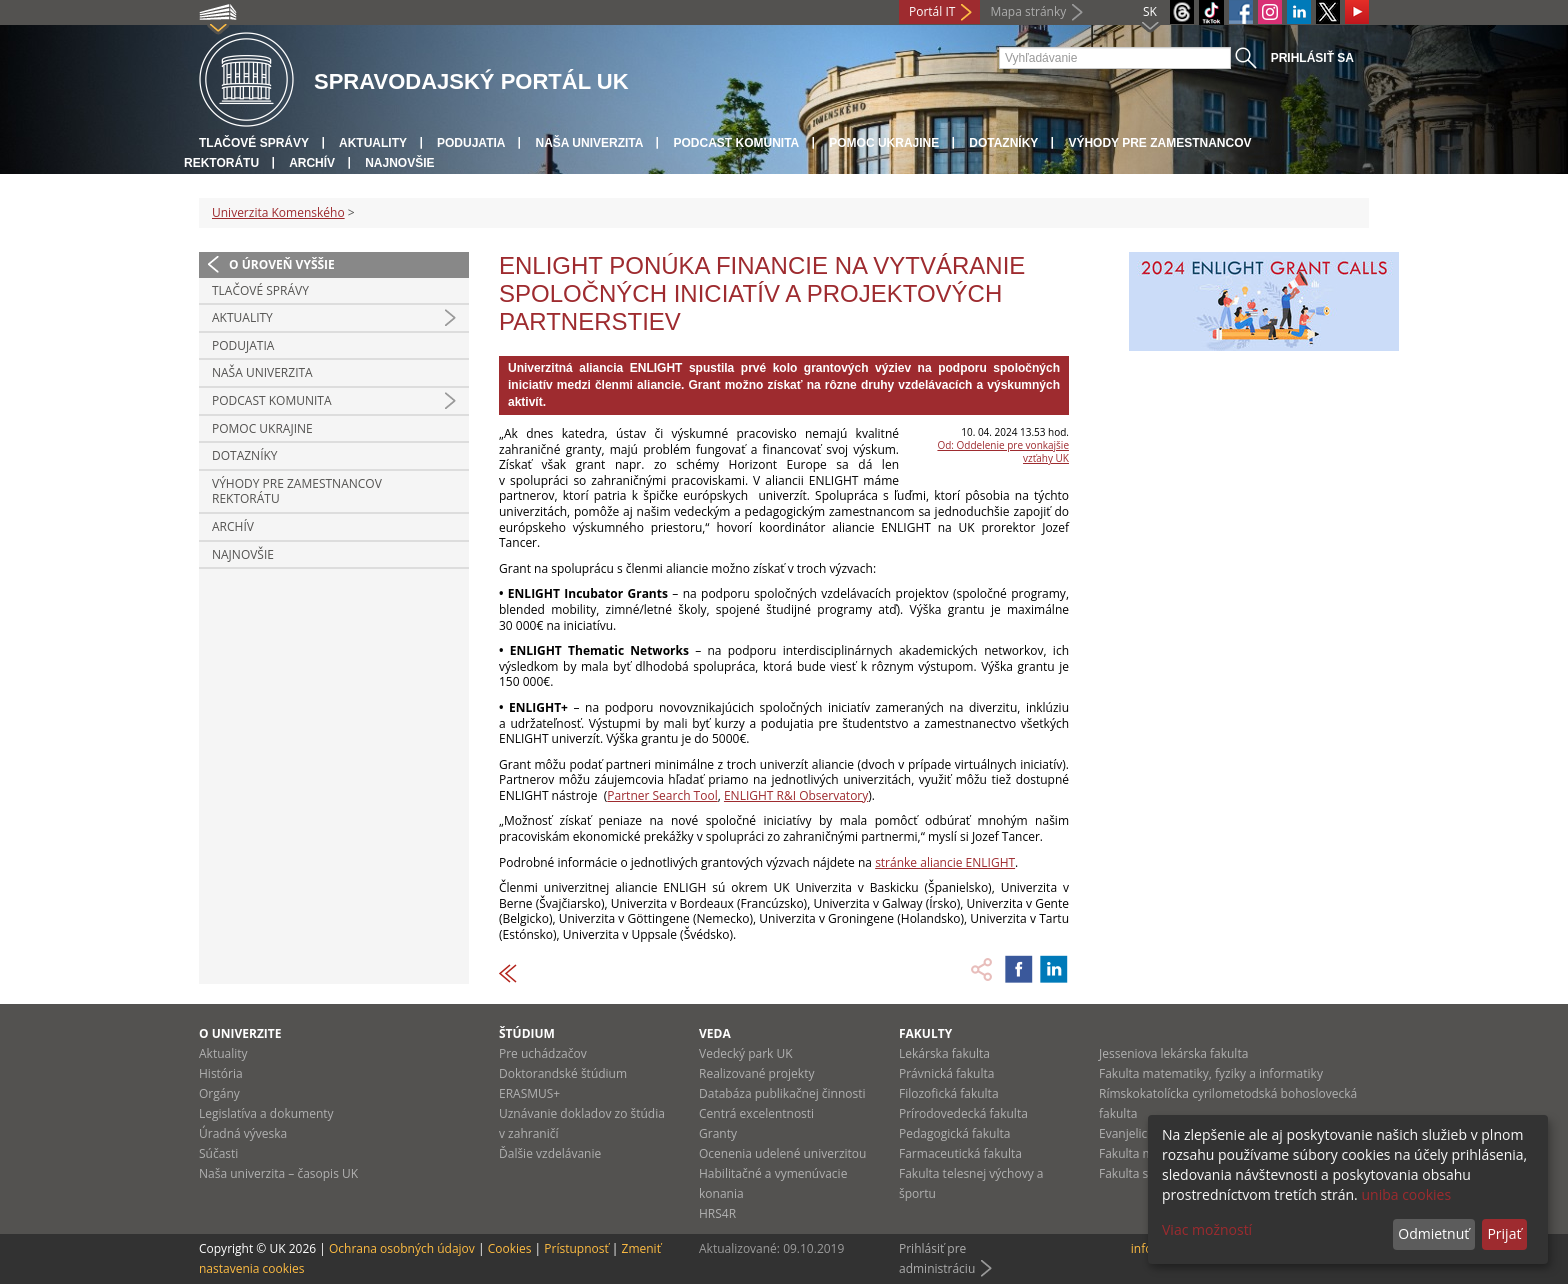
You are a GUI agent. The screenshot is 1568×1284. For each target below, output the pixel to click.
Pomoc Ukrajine (884, 143)
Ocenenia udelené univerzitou (782, 1153)
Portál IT (932, 11)
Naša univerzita (589, 143)
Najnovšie (399, 163)
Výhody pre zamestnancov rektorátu (297, 491)
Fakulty (925, 1033)
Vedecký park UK (746, 1053)
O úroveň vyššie (282, 264)
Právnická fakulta (946, 1073)
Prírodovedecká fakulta (963, 1113)
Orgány (219, 1093)
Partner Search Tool (662, 795)
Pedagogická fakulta (954, 1133)
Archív (312, 163)
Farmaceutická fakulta (960, 1153)
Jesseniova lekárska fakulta (1173, 1053)
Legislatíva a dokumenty (266, 1113)
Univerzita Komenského (278, 212)
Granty (718, 1133)
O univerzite (240, 1033)
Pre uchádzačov (543, 1053)
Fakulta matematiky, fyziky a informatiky (1211, 1073)
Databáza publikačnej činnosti (782, 1093)
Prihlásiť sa (1312, 58)
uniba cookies (1406, 1194)
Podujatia (471, 143)
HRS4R (717, 1213)
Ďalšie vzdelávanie (550, 1153)
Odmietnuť (1433, 1233)
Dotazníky (1003, 143)
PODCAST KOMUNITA (736, 143)
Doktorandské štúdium (563, 1073)
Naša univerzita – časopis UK (278, 1173)
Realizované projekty (756, 1073)
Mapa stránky (1028, 11)
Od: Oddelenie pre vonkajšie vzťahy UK (1003, 451)
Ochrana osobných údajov (402, 1248)
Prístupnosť (576, 1248)
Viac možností (1207, 1229)
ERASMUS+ (529, 1093)
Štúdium (527, 1033)
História (221, 1073)
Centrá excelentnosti (756, 1113)
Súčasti (218, 1153)
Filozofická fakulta (949, 1093)
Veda (715, 1033)
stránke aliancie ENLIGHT (945, 862)
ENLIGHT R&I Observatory (796, 795)
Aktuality (373, 143)
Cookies (510, 1248)
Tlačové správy (254, 143)
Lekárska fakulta (944, 1053)
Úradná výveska (243, 1133)
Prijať (1504, 1233)
